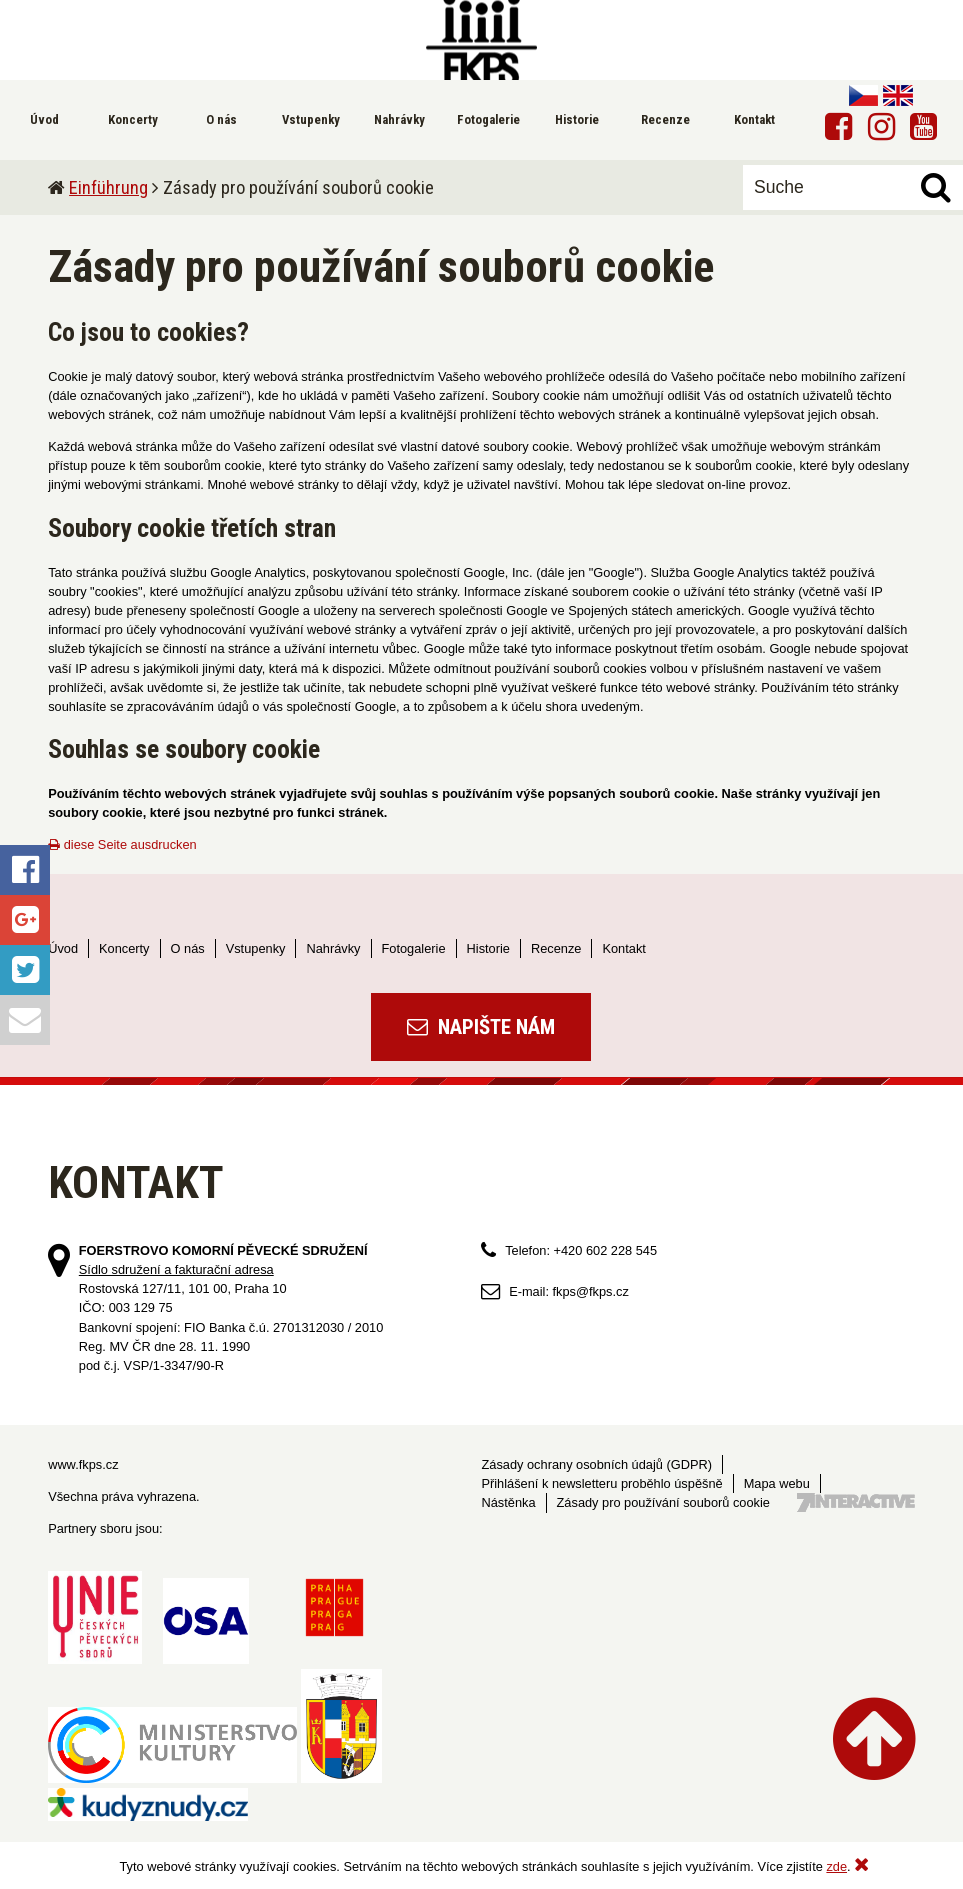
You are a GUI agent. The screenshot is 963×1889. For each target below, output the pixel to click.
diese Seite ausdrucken (122, 844)
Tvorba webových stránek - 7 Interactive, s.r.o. (856, 1502)
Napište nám (481, 1027)
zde (836, 1866)
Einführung (108, 187)
